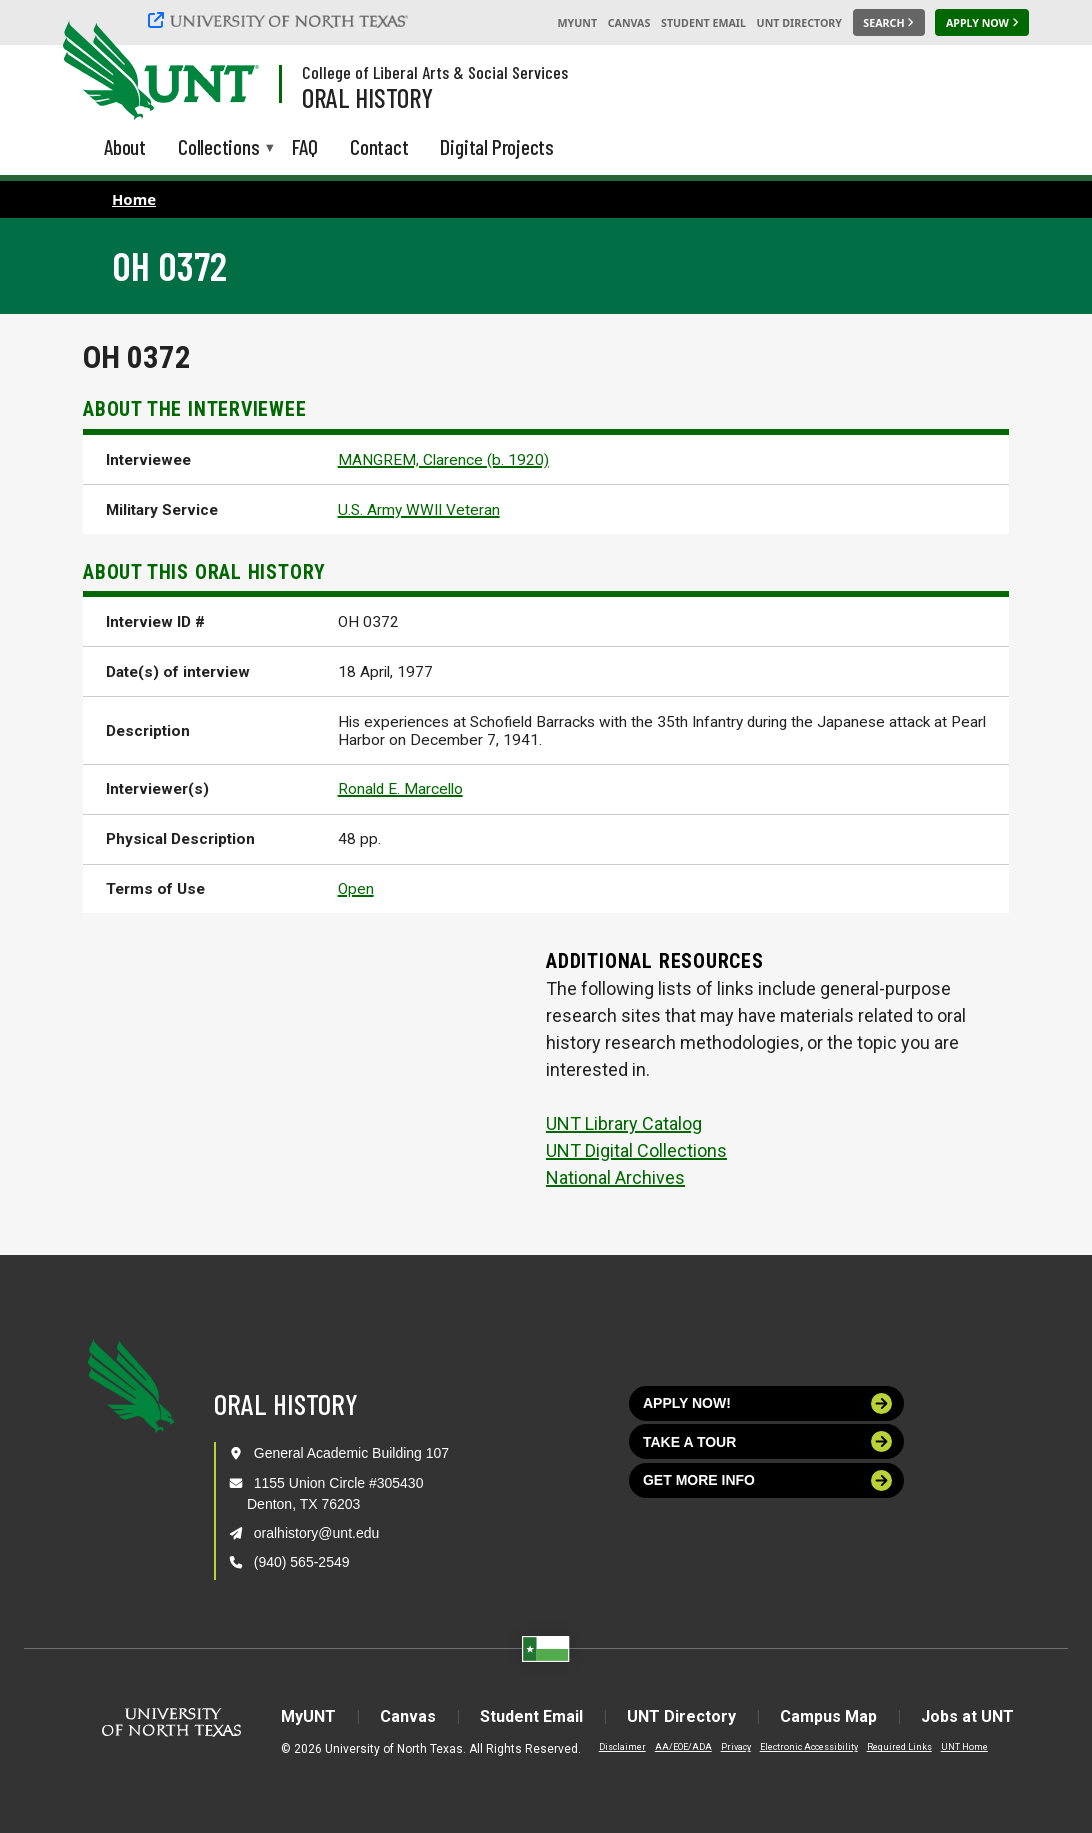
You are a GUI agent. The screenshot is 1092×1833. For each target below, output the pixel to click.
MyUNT (577, 23)
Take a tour (768, 1441)
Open (356, 889)
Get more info (768, 1480)
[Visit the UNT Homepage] (228, 72)
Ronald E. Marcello (400, 789)
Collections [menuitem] (219, 148)
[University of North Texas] (281, 20)
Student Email (703, 23)
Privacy (736, 1747)
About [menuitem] (125, 146)
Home (134, 199)
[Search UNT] (889, 23)
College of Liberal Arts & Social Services (435, 72)
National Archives (615, 1177)
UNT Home (964, 1747)
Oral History (367, 97)
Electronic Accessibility (809, 1747)
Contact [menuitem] (379, 146)
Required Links (899, 1747)
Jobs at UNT (967, 1716)
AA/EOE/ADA (683, 1747)
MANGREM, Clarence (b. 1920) (443, 460)
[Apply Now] (982, 23)
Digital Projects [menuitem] (497, 146)
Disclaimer (622, 1747)
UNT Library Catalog (624, 1123)
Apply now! (768, 1403)
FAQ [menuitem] (305, 146)
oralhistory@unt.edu (317, 1533)
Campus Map (828, 1716)
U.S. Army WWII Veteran (419, 510)
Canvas (629, 23)
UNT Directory (799, 23)
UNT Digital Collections (636, 1150)
